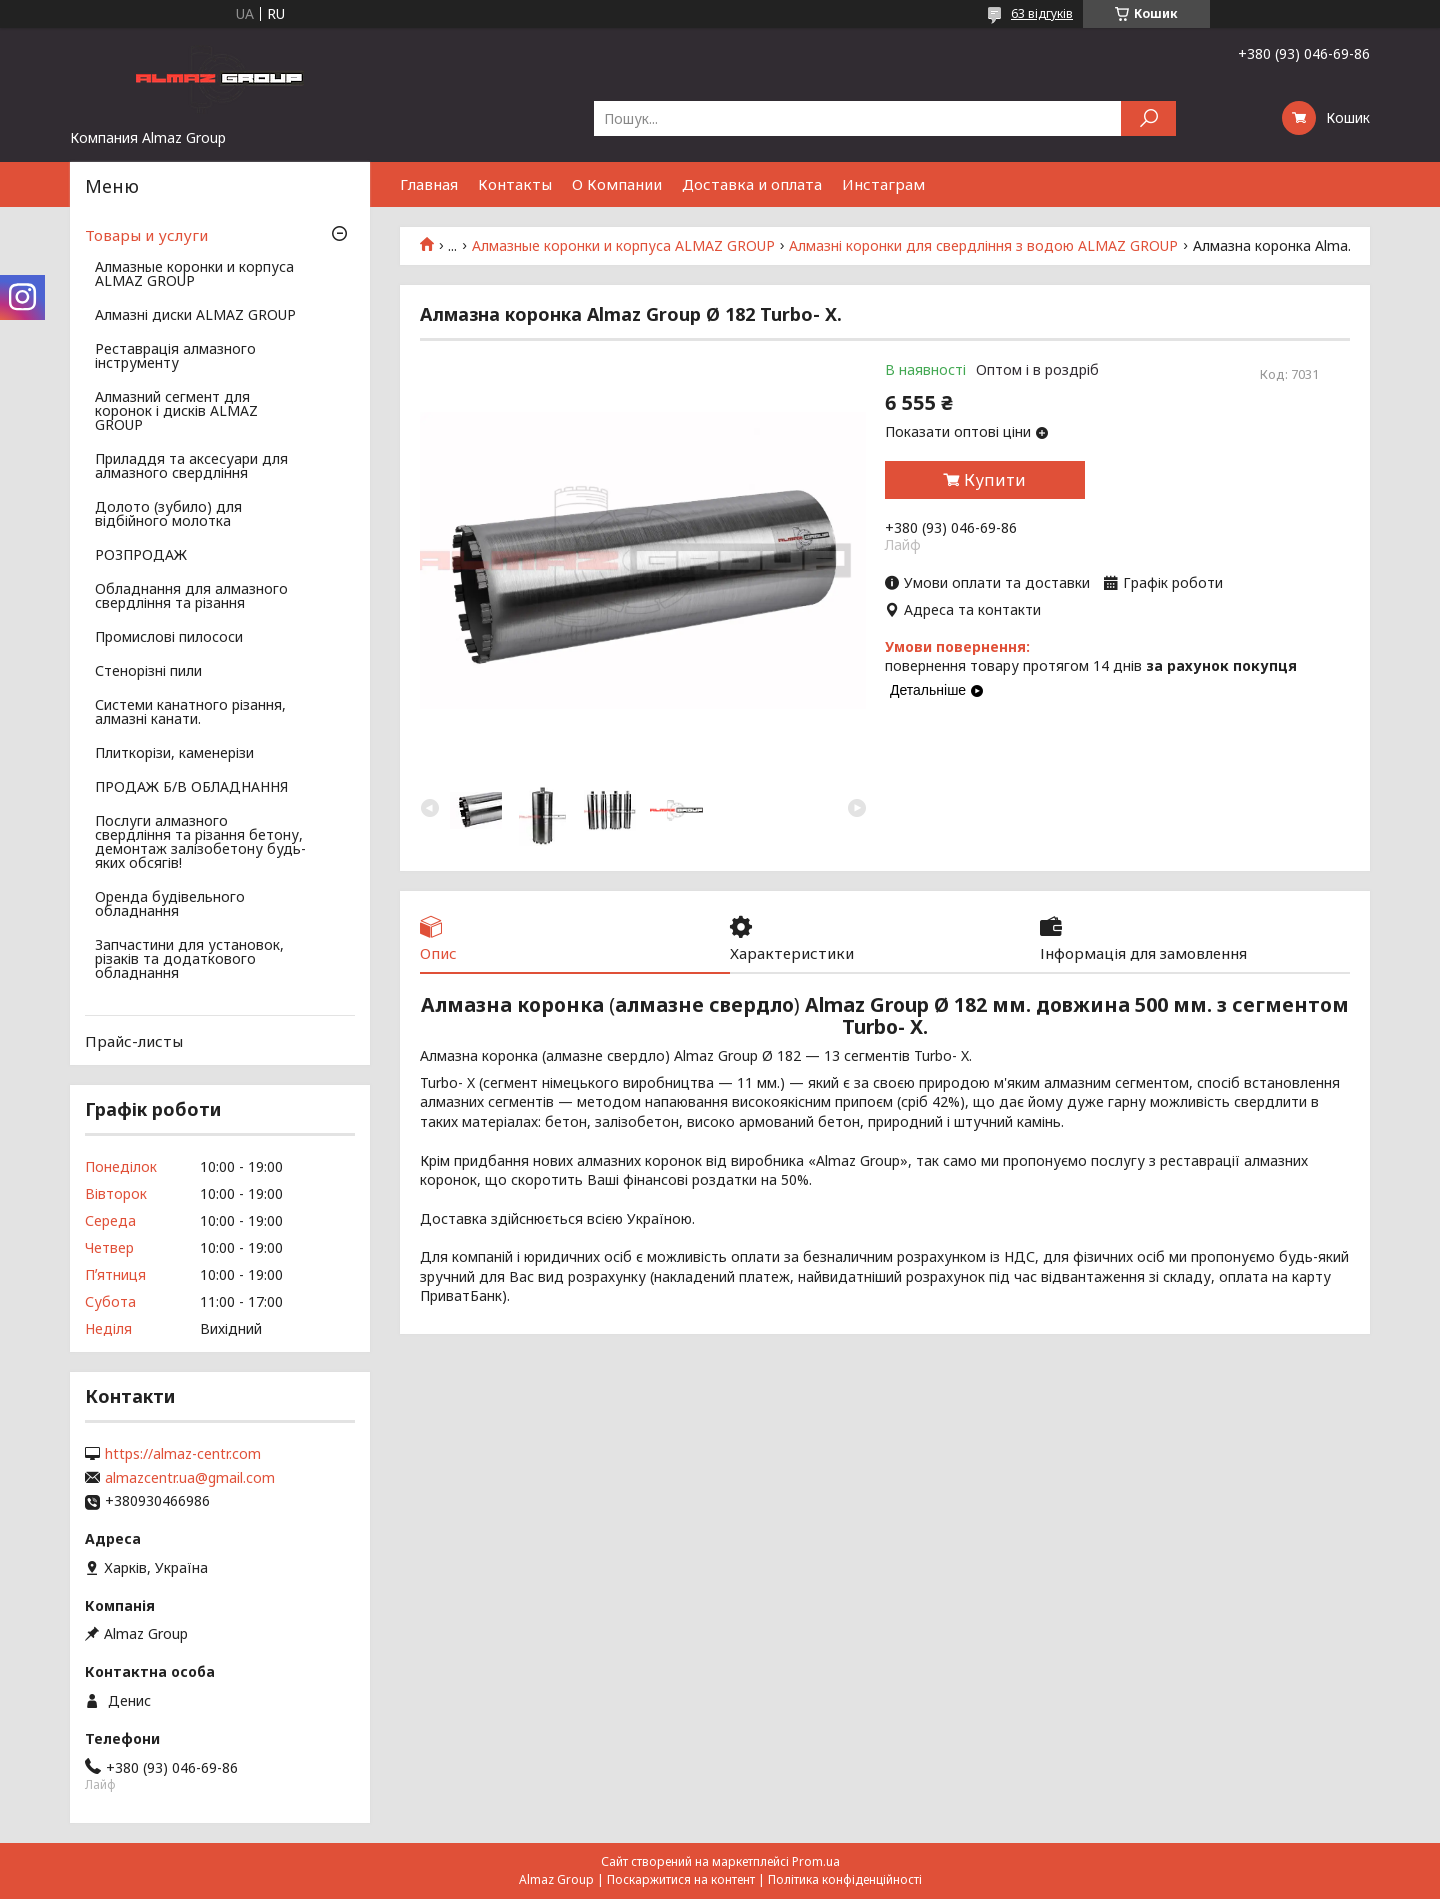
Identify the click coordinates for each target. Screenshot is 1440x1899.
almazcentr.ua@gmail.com (190, 1478)
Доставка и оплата (752, 184)
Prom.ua (816, 1861)
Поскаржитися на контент (681, 1879)
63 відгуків (1042, 13)
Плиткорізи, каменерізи (174, 754)
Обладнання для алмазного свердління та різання (191, 597)
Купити (995, 480)
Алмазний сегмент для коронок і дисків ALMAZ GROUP (176, 412)
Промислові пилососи (169, 638)
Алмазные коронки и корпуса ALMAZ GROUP (623, 246)
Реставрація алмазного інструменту (175, 357)
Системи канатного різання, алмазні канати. (190, 713)
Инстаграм (883, 184)
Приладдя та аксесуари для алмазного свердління (191, 467)
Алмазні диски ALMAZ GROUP (195, 316)
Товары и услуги (146, 235)
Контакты (515, 184)
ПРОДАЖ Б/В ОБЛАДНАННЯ (191, 788)
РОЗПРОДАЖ (141, 556)
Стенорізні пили (148, 672)
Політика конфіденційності (845, 1879)
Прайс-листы (134, 1041)
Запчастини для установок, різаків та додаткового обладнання (189, 960)
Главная (429, 184)
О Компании (617, 184)
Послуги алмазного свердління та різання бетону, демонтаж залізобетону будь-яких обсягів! (200, 843)
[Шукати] (1148, 118)
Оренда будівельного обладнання (170, 905)
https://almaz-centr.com (183, 1454)
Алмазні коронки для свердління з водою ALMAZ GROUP (983, 246)
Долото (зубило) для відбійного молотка (168, 515)
